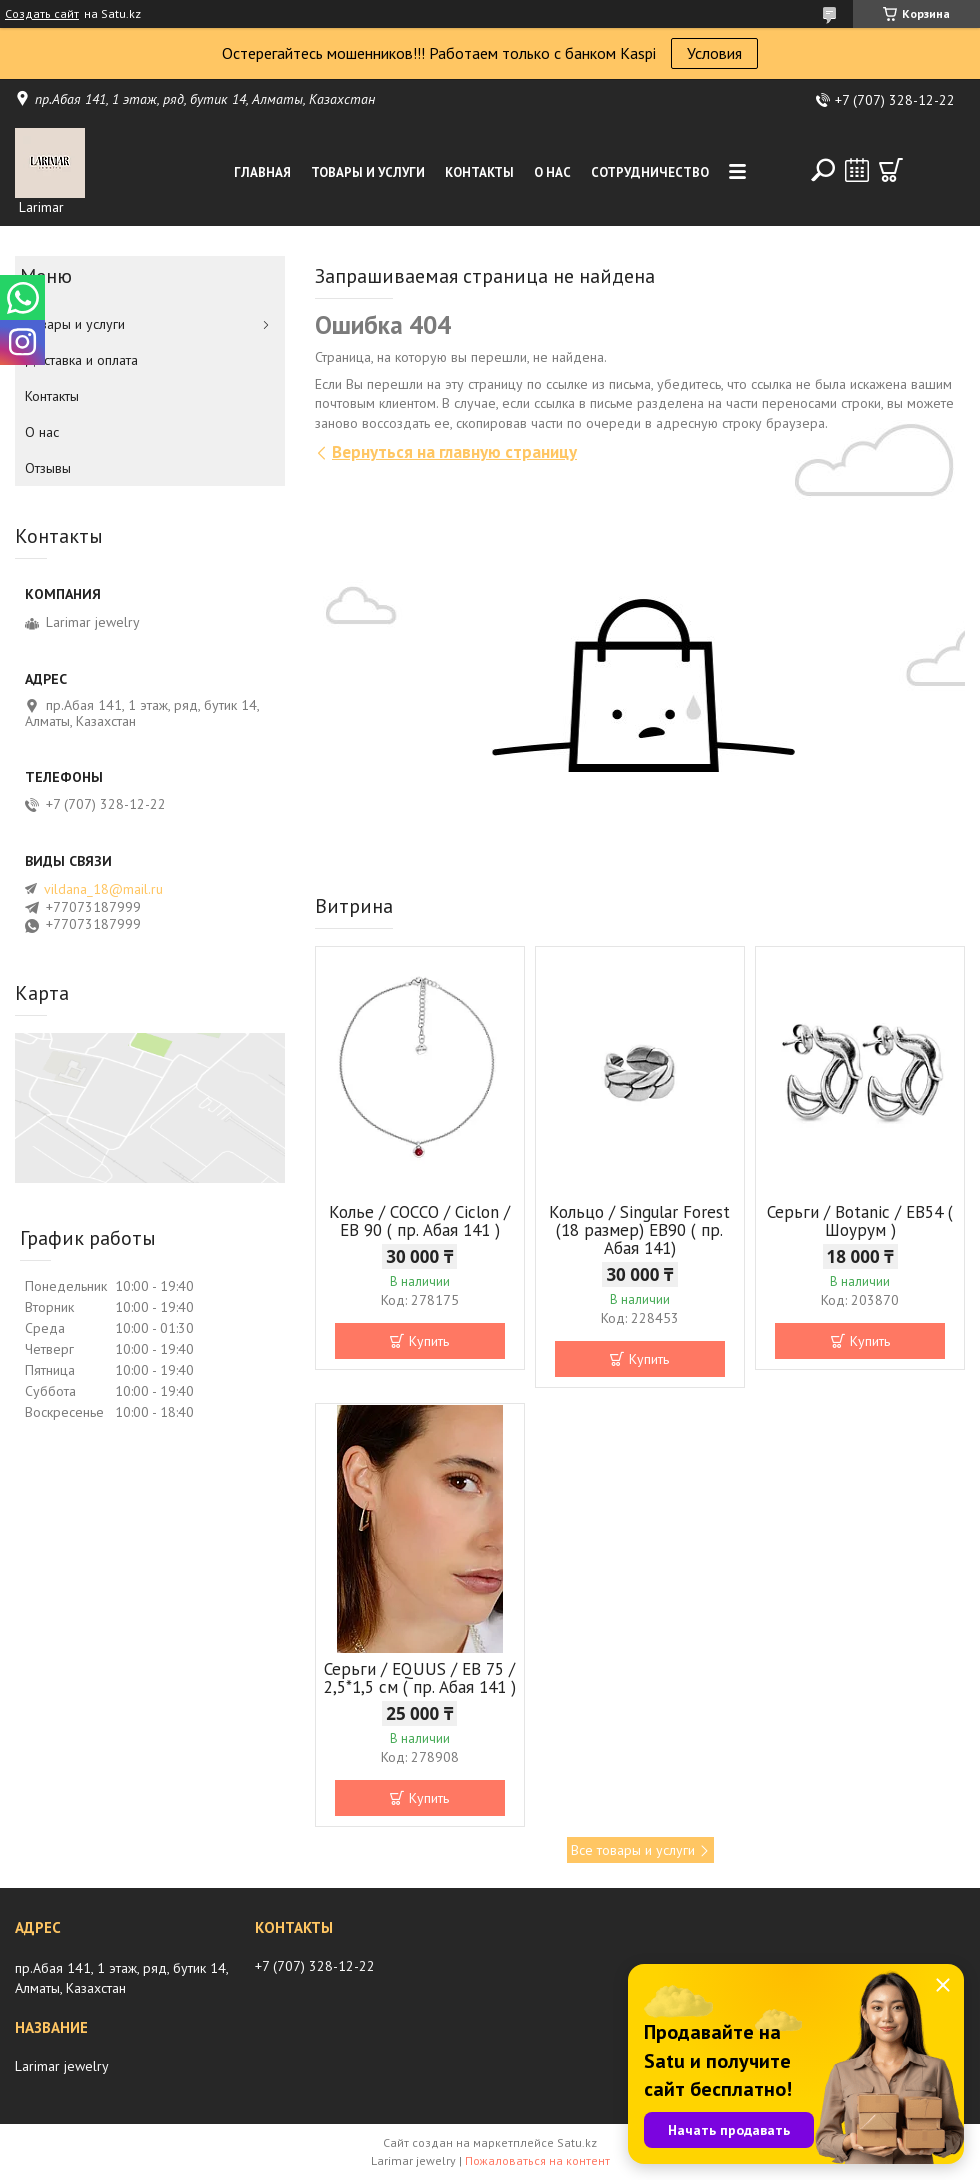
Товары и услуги (368, 172)
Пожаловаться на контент (537, 2160)
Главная (262, 172)
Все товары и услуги (633, 1850)
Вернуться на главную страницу (454, 452)
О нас (552, 172)
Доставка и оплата (81, 360)
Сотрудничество (650, 172)
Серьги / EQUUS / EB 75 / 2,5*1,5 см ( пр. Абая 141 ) (420, 1678)
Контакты (479, 172)
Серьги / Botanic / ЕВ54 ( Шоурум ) (860, 1221)
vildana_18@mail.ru (103, 889)
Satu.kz (577, 2142)
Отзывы (48, 468)
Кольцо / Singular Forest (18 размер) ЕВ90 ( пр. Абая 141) (639, 1230)
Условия (714, 53)
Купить (429, 1341)
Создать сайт (42, 14)
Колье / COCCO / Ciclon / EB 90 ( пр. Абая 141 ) (419, 1221)
